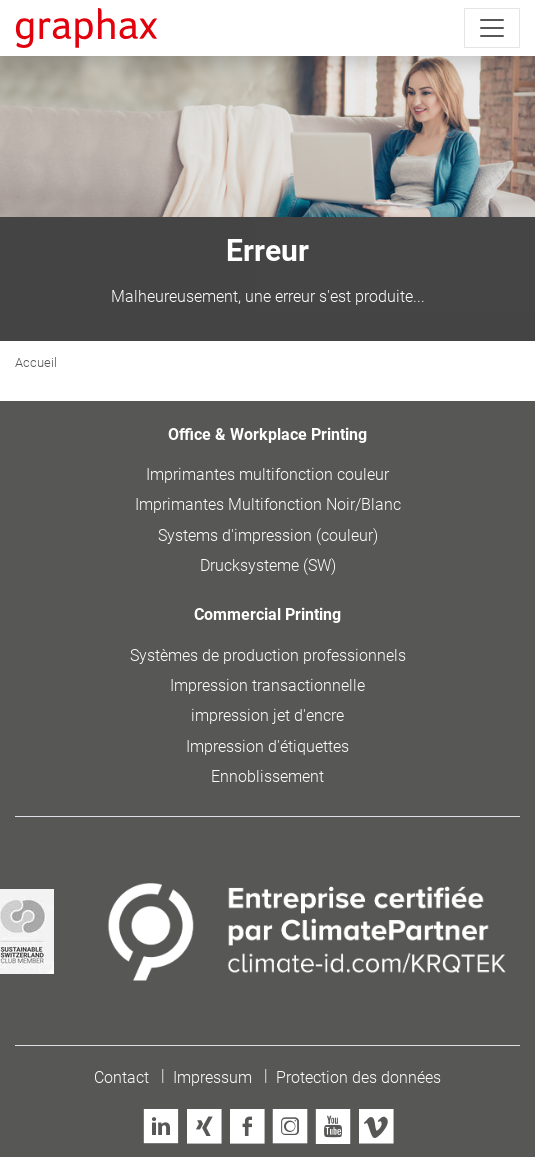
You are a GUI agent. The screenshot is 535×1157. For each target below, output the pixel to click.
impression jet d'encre (267, 715)
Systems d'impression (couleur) (268, 535)
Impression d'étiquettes (267, 746)
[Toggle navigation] (492, 28)
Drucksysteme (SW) (268, 565)
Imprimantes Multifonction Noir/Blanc (268, 504)
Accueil (36, 362)
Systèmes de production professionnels (268, 655)
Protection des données (358, 1077)
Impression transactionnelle (267, 685)
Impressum (212, 1077)
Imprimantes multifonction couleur (267, 474)
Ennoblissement (267, 776)
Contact (121, 1077)
